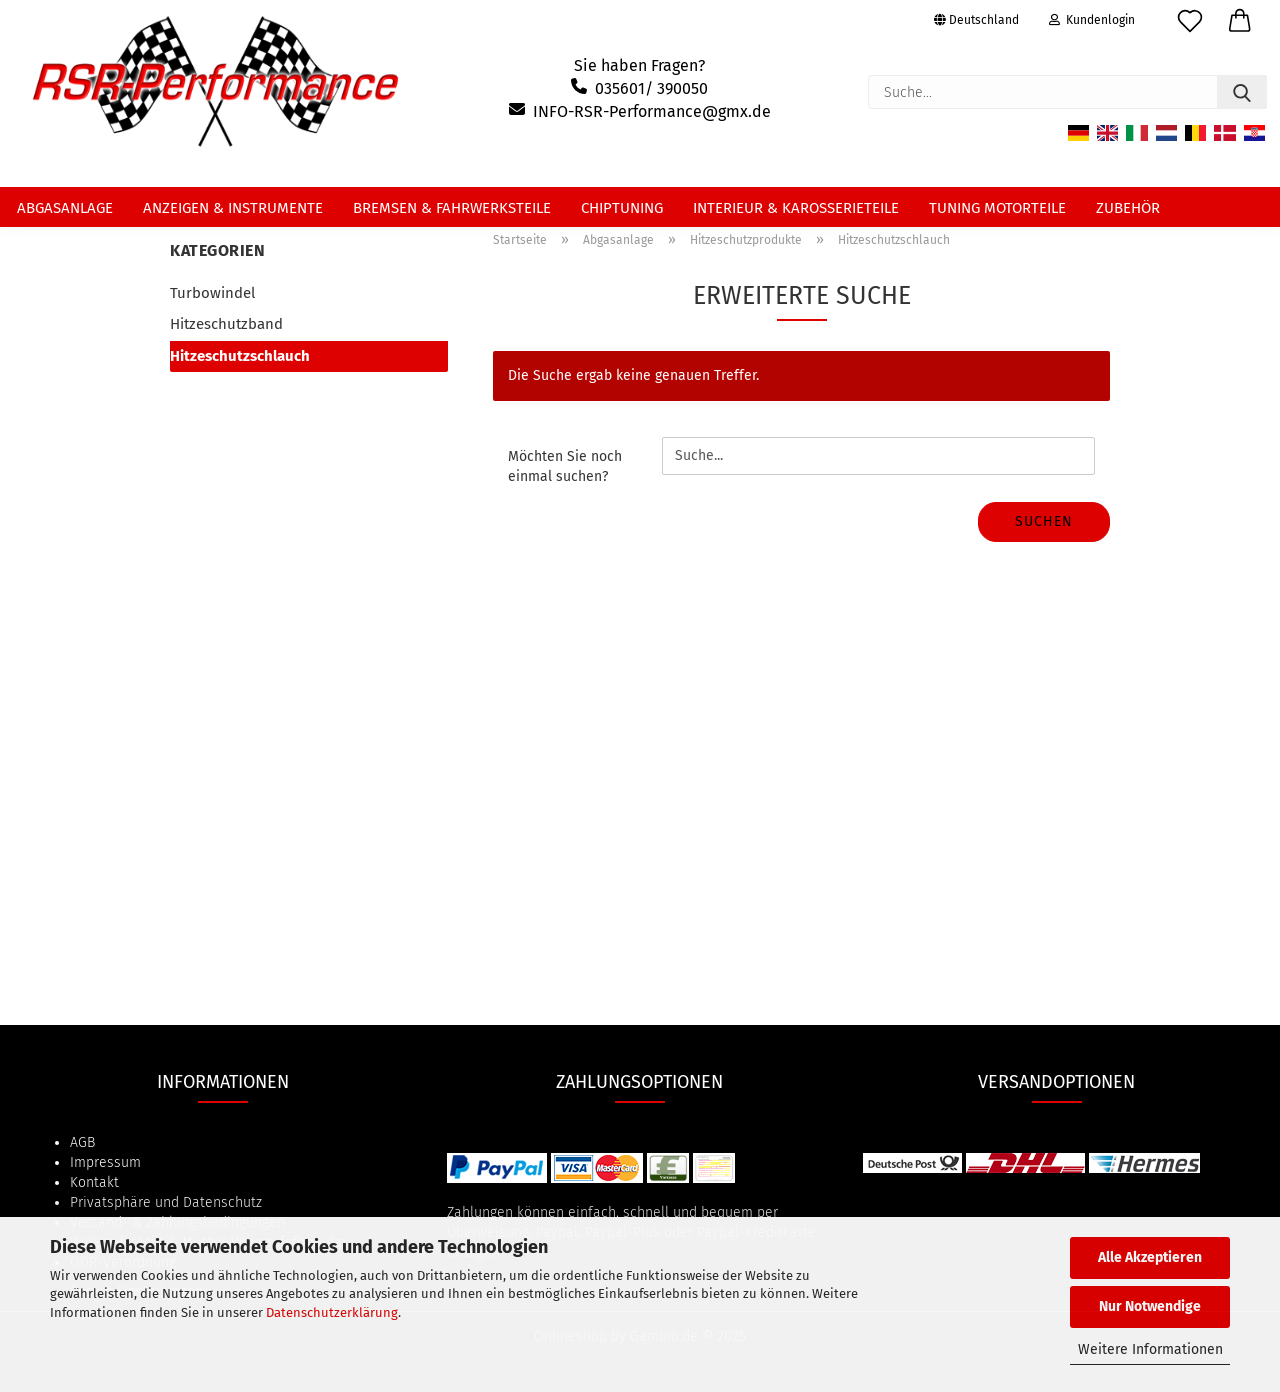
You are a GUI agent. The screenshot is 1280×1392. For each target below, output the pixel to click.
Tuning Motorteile (997, 208)
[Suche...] (1242, 92)
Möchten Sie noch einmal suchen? (565, 466)
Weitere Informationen (1150, 1349)
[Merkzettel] (1190, 25)
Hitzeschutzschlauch (240, 356)
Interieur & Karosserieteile (796, 208)
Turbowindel (212, 293)
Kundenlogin (1092, 20)
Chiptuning (622, 208)
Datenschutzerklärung (332, 1312)
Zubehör (1128, 208)
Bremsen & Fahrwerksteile (452, 208)
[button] (1240, 25)
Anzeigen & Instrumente (233, 208)
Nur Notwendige (1150, 1306)
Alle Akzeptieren (1150, 1257)
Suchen (1044, 521)
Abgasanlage (65, 208)
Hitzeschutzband (226, 324)
